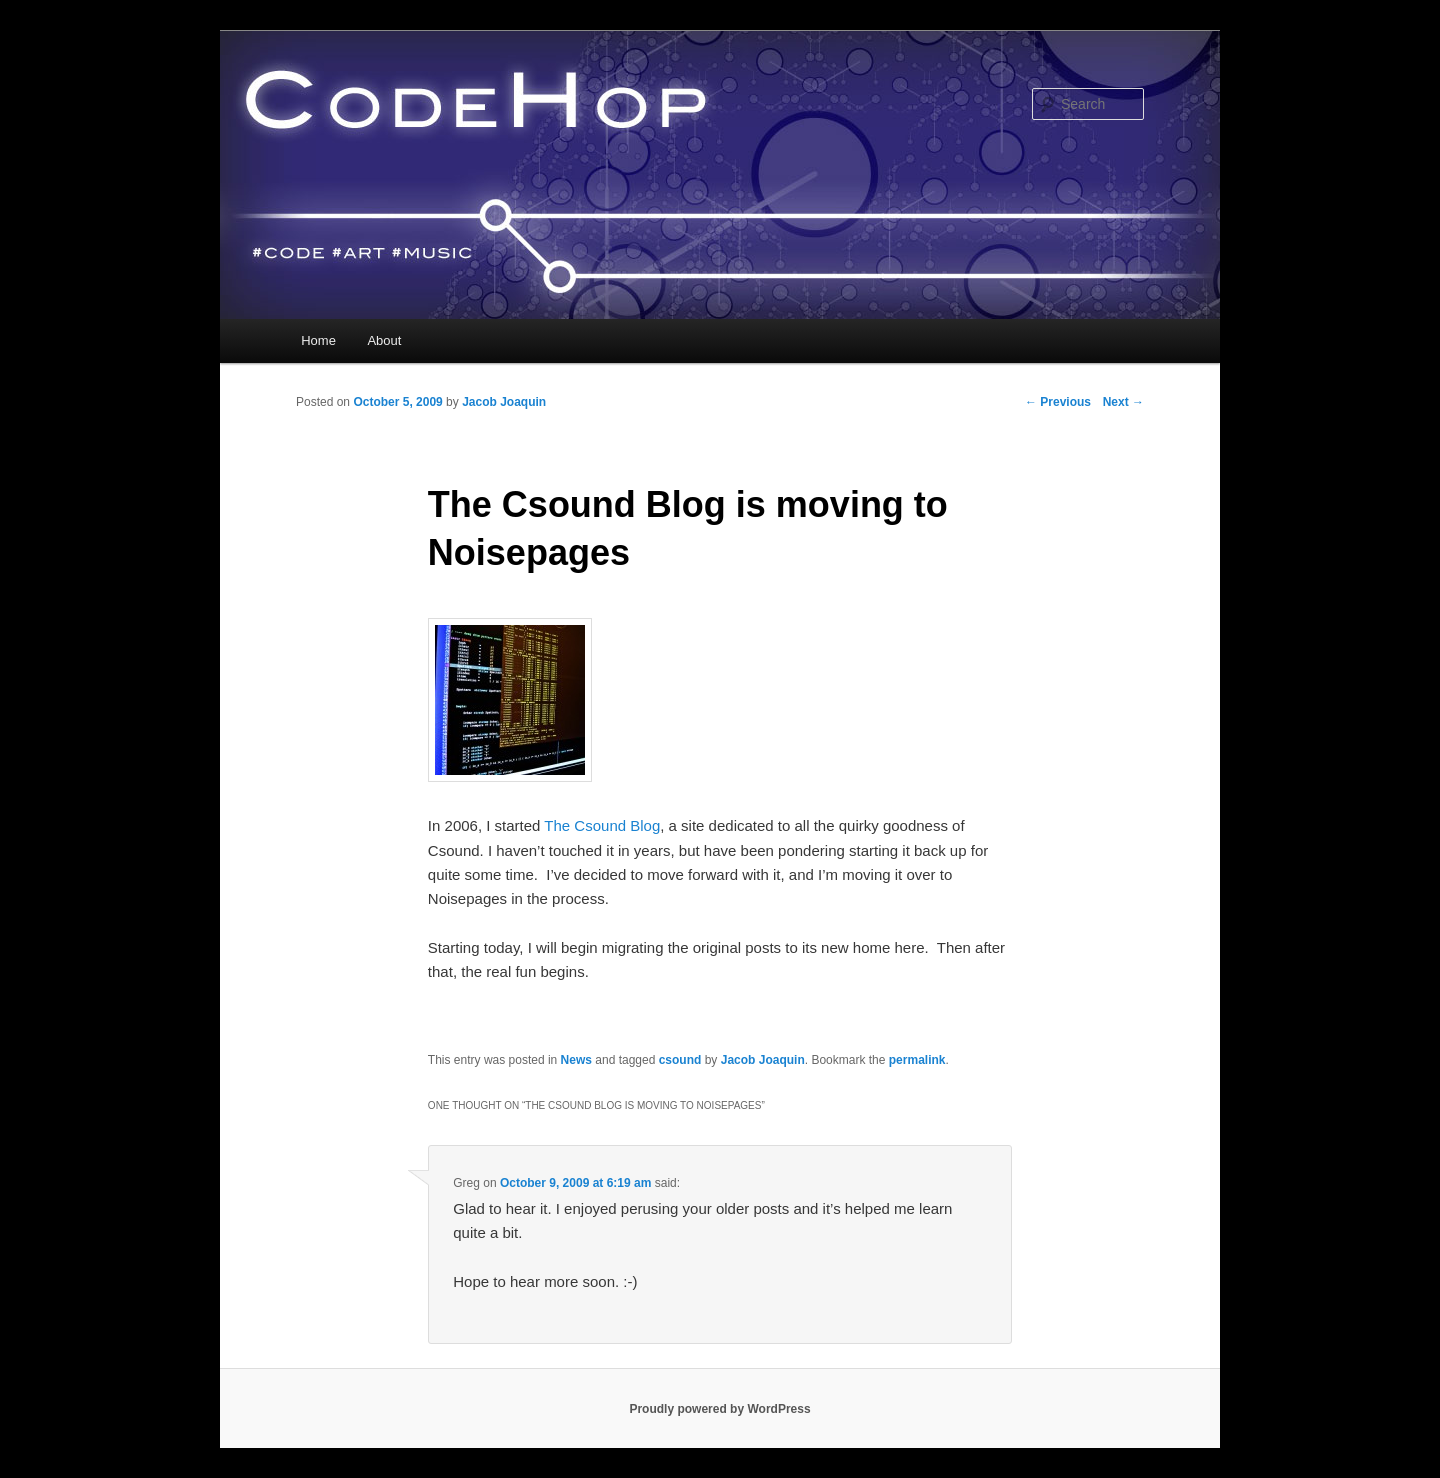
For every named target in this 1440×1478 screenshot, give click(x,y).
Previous (1058, 402)
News (576, 1060)
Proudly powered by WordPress (719, 1409)
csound (680, 1060)
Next (1123, 402)
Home (318, 340)
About (384, 340)
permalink (917, 1060)
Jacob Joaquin (504, 402)
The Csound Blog (602, 825)
